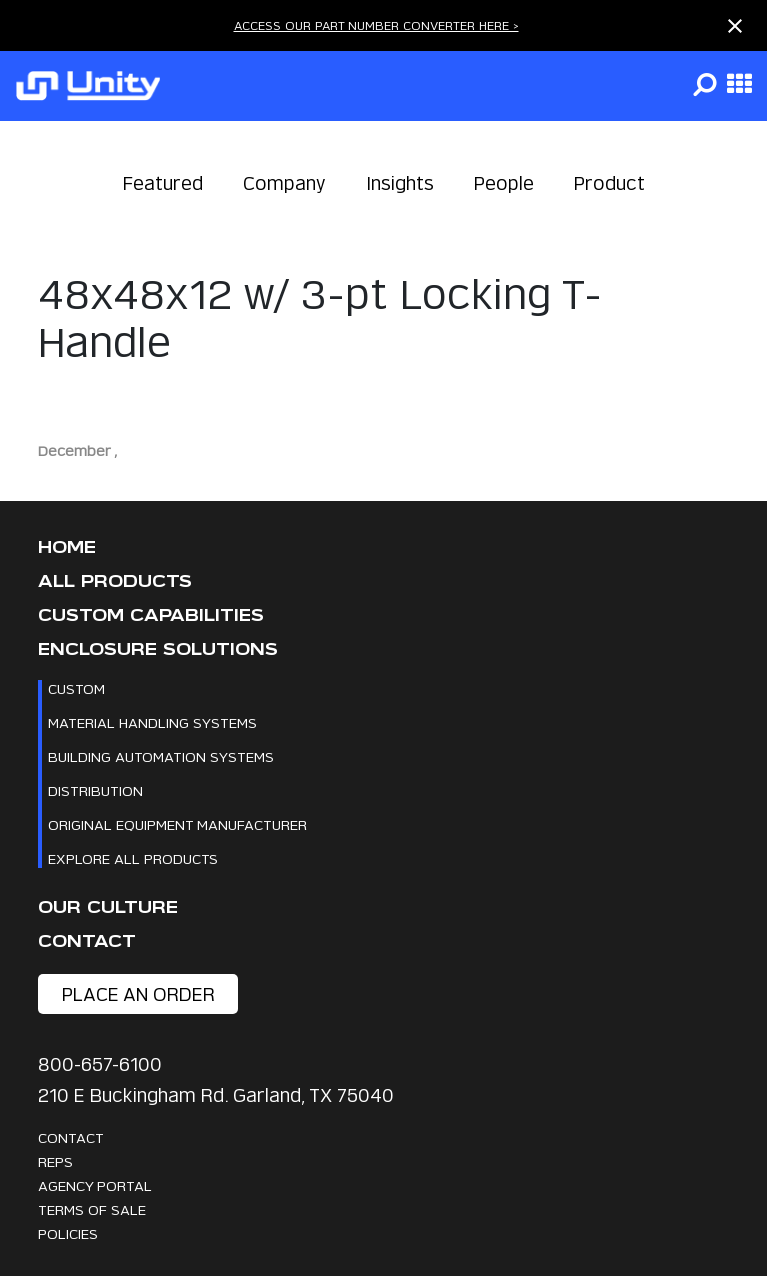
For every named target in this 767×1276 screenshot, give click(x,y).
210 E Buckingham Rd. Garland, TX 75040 (216, 1095)
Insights (400, 183)
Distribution (95, 790)
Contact (87, 941)
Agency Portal (95, 1185)
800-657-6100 (100, 1064)
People (504, 183)
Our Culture (108, 907)
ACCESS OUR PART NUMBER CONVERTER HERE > (376, 25)
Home (67, 547)
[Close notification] (735, 26)
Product (609, 183)
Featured (163, 183)
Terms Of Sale (92, 1209)
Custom (76, 688)
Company (284, 183)
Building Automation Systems (161, 756)
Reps (55, 1161)
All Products (115, 581)
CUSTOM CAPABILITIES (151, 615)
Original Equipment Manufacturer (177, 824)
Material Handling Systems (152, 722)
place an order (138, 994)
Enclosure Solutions (158, 649)
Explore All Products (133, 858)
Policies (68, 1233)
